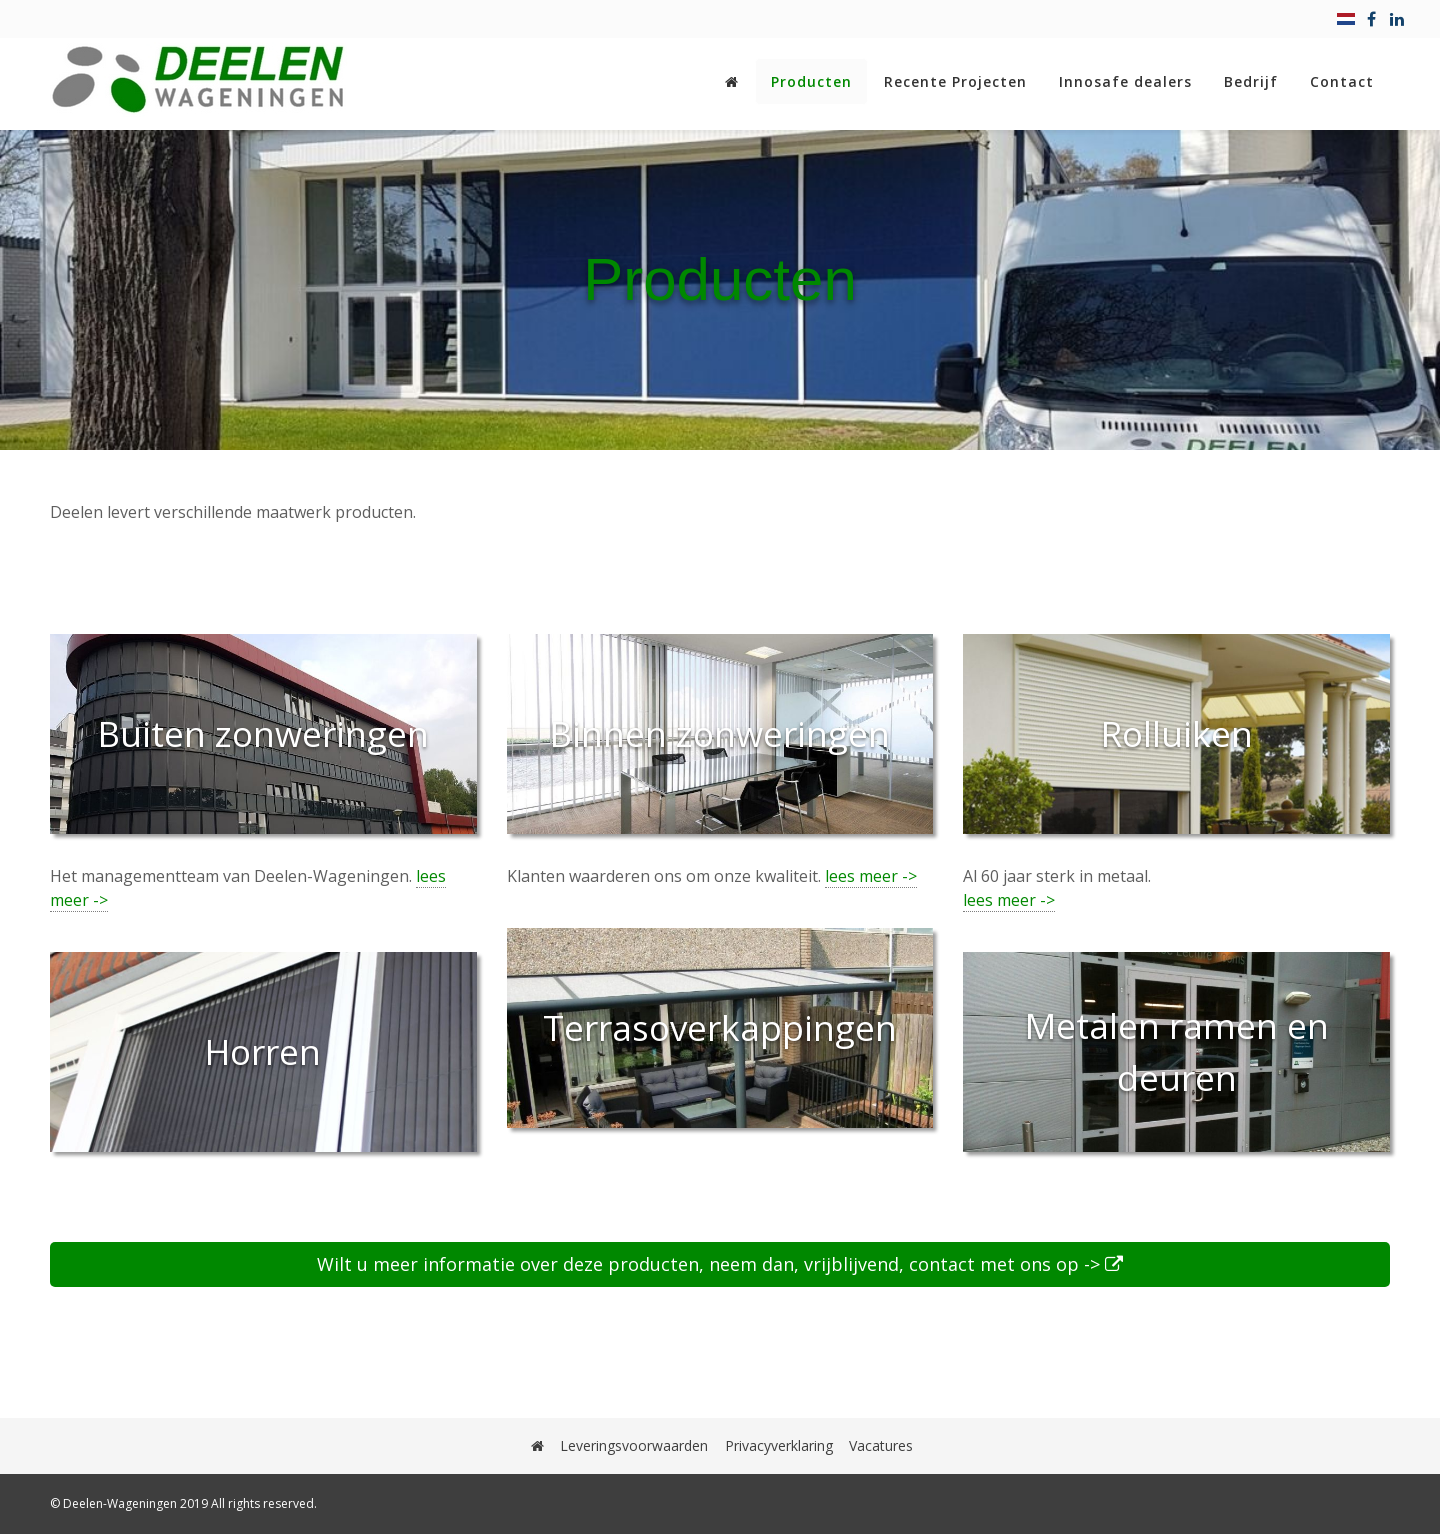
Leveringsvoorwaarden (635, 1445)
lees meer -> (871, 876)
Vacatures (881, 1445)
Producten (811, 81)
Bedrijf (1251, 81)
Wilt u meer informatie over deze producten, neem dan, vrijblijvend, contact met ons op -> (720, 1264)
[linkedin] (1397, 19)
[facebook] (1371, 19)
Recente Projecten (955, 81)
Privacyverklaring (779, 1445)
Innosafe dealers (1125, 81)
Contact (1342, 81)
